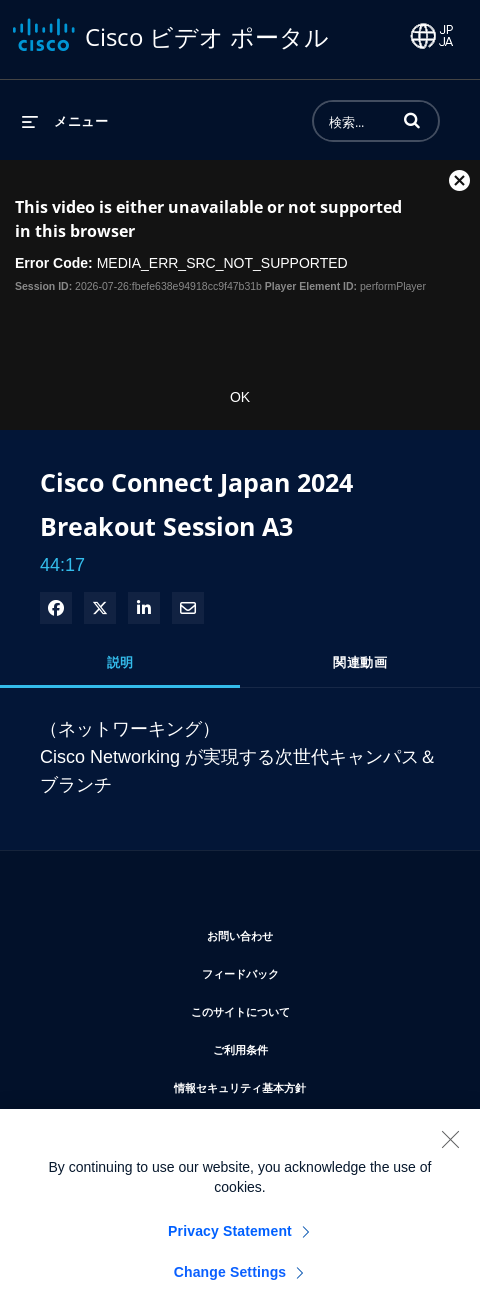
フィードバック (300, 970)
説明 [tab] (120, 662)
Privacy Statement (230, 1246)
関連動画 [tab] (360, 662)
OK (240, 397)
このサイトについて (300, 1008)
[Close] (450, 1154)
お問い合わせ (300, 932)
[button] (412, 120)
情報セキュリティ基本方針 (300, 1084)
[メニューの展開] (65, 121)
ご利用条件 (300, 1046)
